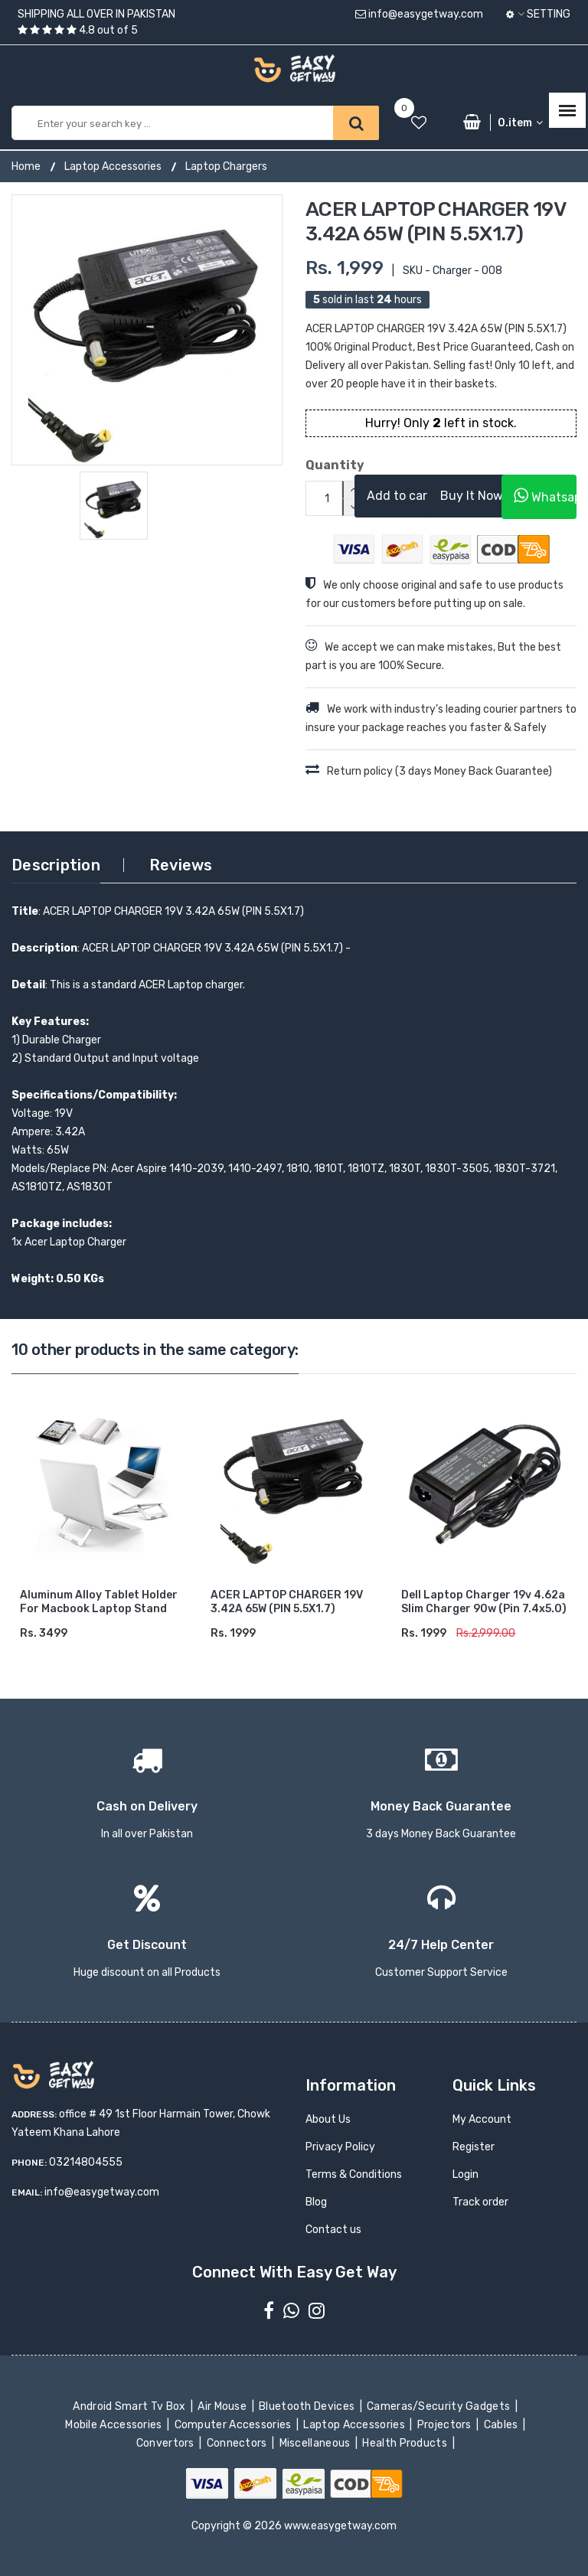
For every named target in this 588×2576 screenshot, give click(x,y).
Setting (538, 14)
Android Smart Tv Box (130, 2406)
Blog (316, 2202)
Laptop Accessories (113, 166)
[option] (147, 329)
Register (473, 2146)
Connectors (238, 2443)
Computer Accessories (234, 2424)
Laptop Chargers (226, 166)
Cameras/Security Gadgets (439, 2406)
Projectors (445, 2424)
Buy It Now (471, 495)
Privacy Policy (340, 2146)
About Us (328, 2119)
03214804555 (85, 2162)
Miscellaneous (315, 2443)
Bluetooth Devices (308, 2406)
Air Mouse (223, 2406)
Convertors (166, 2443)
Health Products (406, 2443)
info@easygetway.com (419, 14)
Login (465, 2174)
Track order (480, 2202)
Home (26, 166)
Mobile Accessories (115, 2424)
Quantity (318, 465)
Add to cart (400, 495)
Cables (502, 2424)
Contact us (333, 2229)
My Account (481, 2119)
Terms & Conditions (353, 2174)
